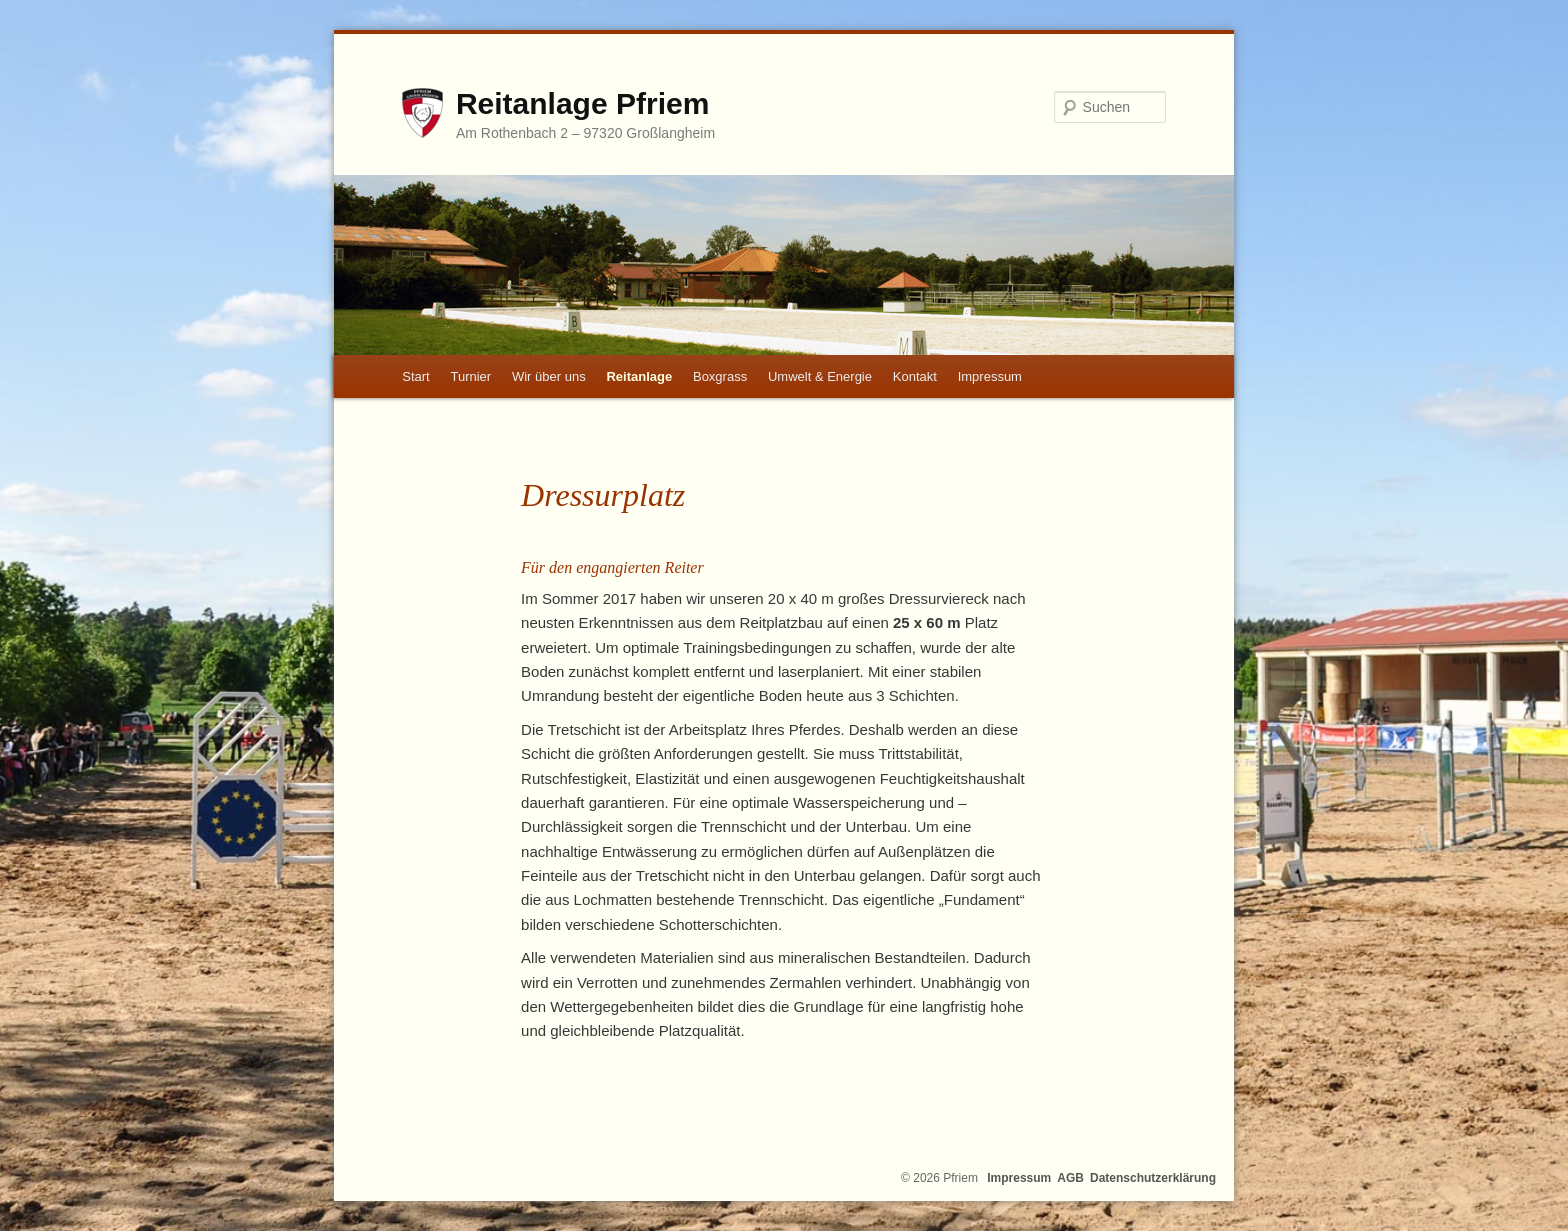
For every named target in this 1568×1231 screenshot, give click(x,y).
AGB (1070, 1178)
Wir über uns (549, 376)
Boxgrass (720, 376)
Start (415, 376)
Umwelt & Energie (820, 376)
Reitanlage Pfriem (582, 103)
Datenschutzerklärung (1153, 1178)
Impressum (990, 376)
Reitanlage (639, 376)
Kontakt (915, 376)
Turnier (470, 376)
